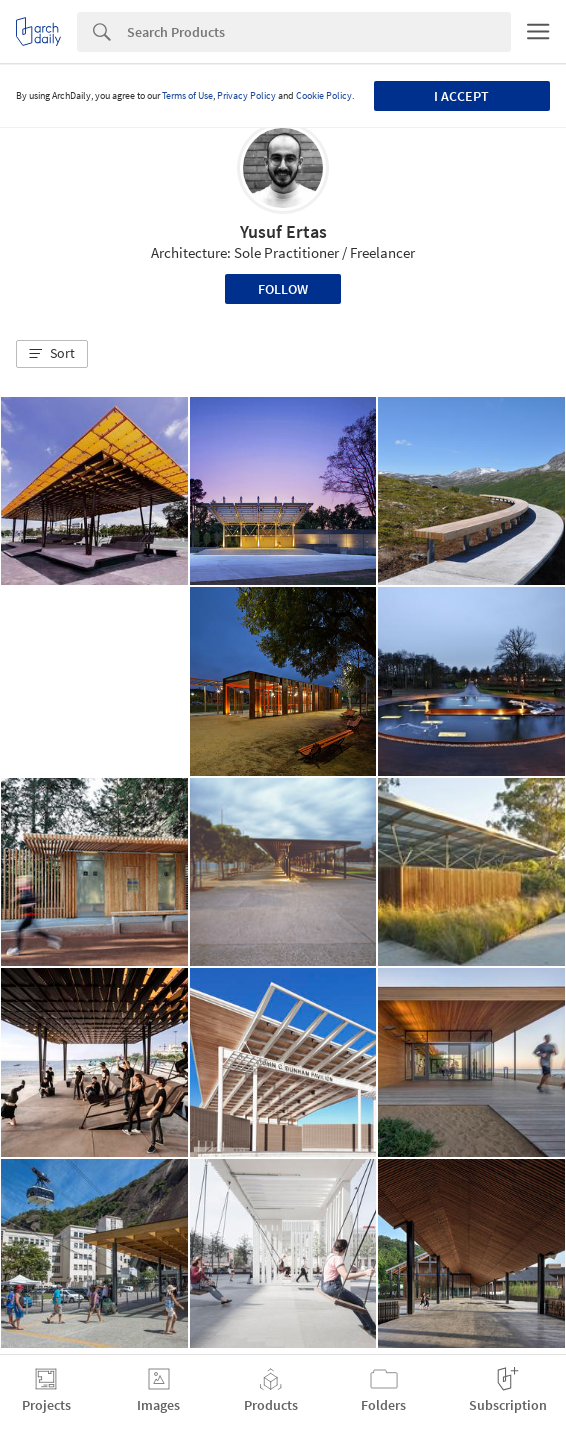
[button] (52, 354)
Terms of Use (187, 95)
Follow (283, 289)
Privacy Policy (246, 95)
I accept (461, 96)
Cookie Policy (324, 95)
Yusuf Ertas (283, 231)
